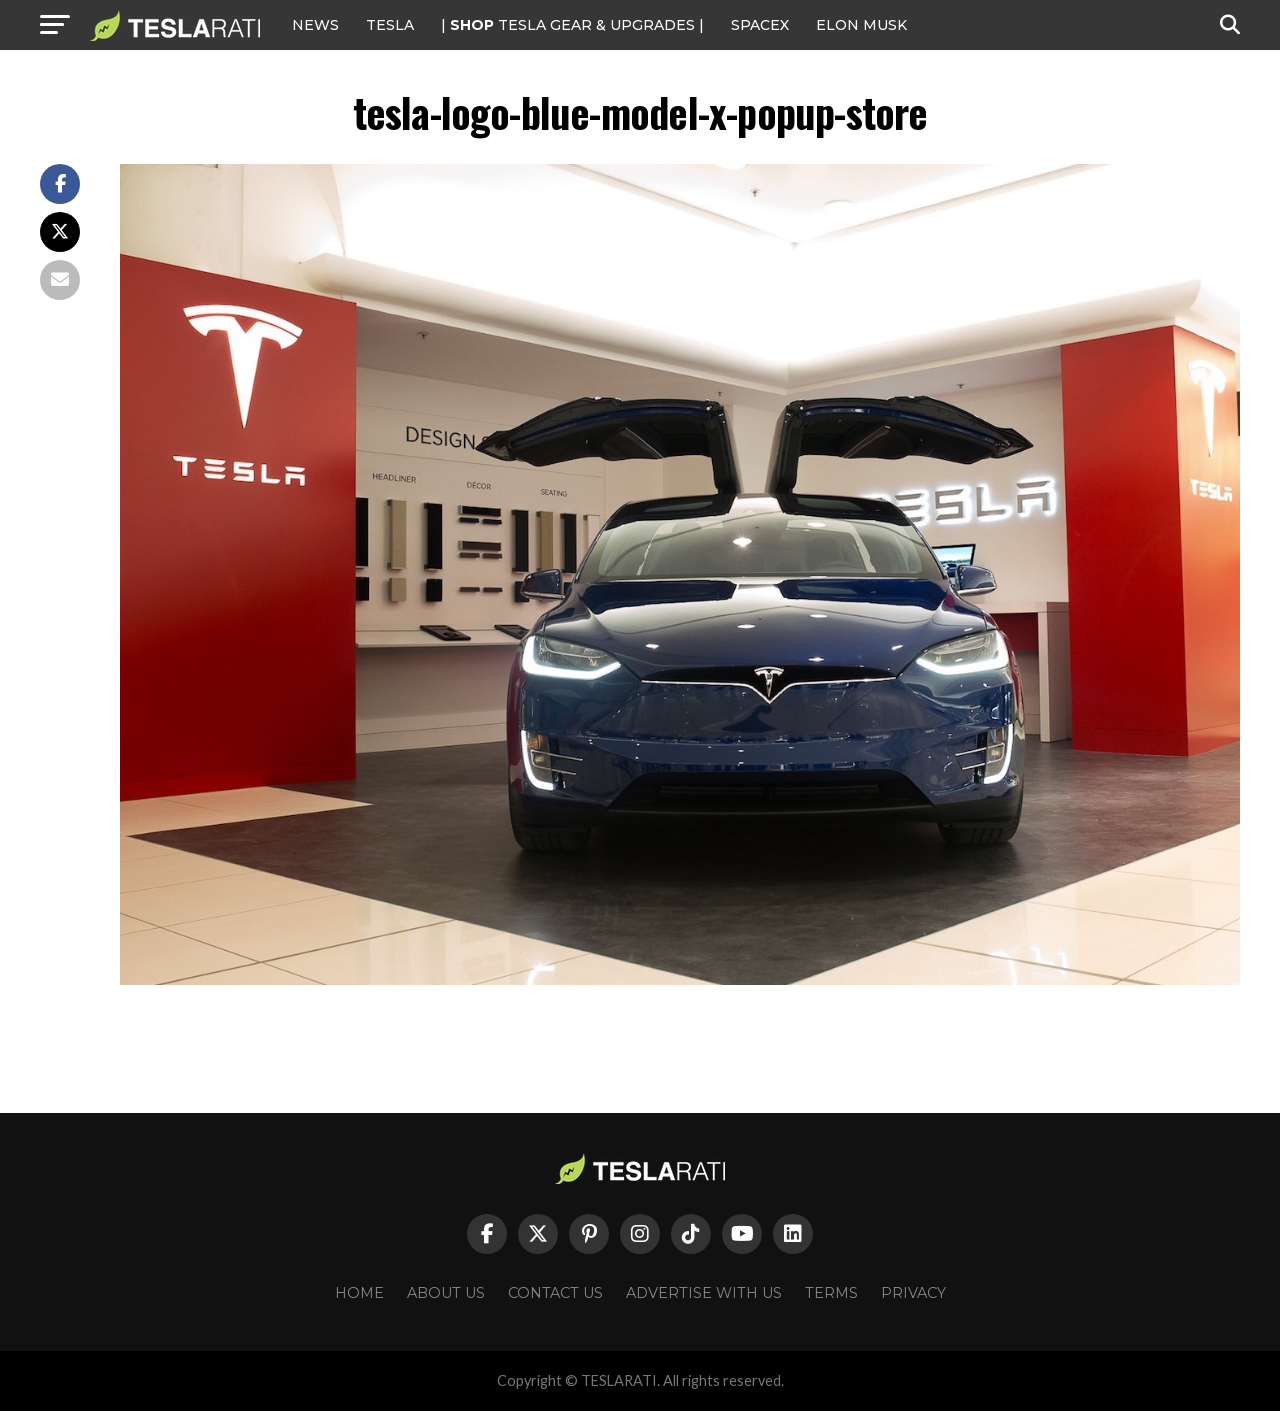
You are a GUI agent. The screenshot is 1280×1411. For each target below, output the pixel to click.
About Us (446, 1293)
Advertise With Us (704, 1293)
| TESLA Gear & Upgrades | (572, 25)
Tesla (390, 25)
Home (359, 1293)
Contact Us (555, 1293)
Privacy (913, 1293)
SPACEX (760, 25)
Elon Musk (861, 25)
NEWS (315, 25)
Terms (831, 1293)
